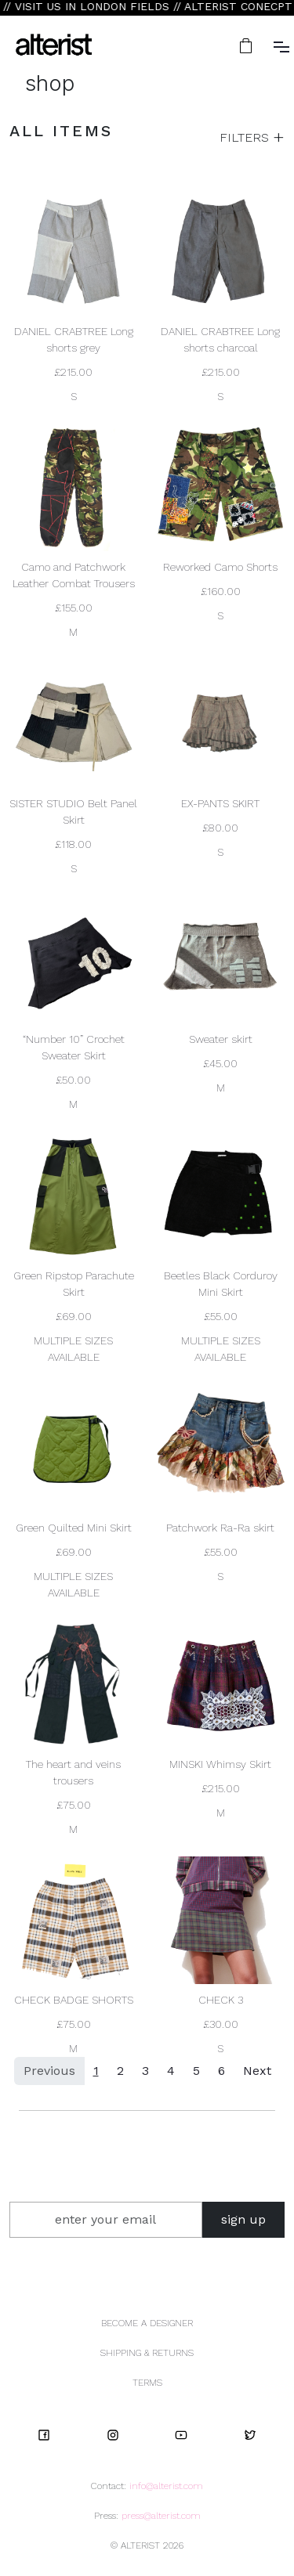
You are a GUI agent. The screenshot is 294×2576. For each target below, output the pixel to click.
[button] (247, 46)
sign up (243, 2219)
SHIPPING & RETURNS (147, 2352)
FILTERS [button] (246, 137)
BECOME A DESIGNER (147, 2323)
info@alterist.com (166, 2485)
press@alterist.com (161, 2515)
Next (257, 2070)
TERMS (147, 2382)
